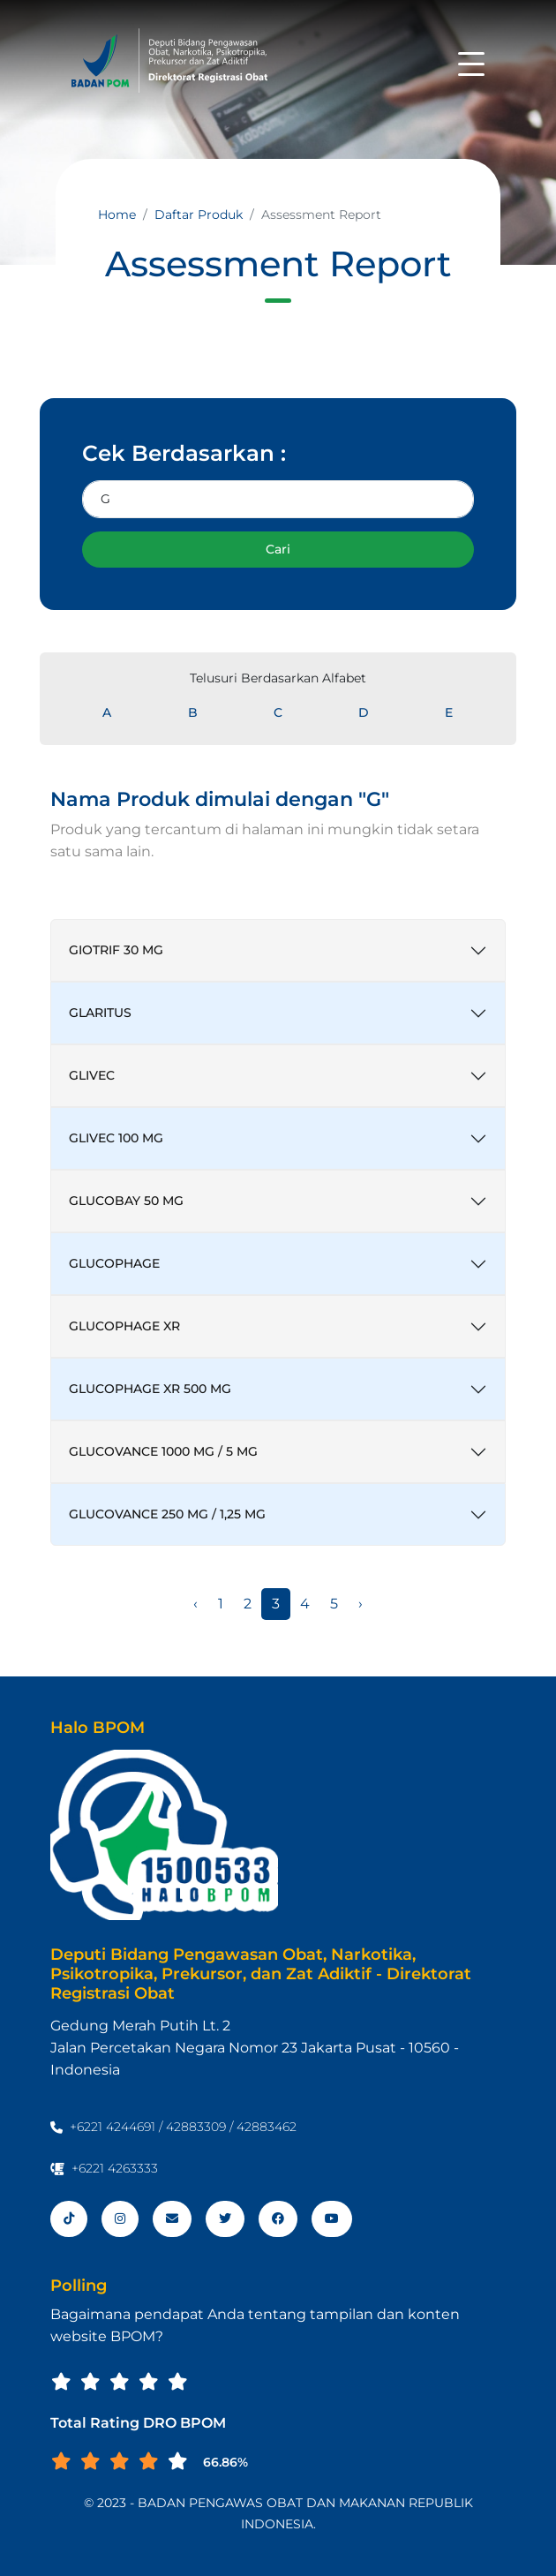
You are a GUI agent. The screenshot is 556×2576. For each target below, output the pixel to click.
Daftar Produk (198, 214)
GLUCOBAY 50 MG (126, 1201)
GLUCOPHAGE (114, 1263)
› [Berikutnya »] (360, 1603)
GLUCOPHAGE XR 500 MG (150, 1389)
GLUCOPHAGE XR (124, 1326)
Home (117, 214)
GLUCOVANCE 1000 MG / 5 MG (163, 1451)
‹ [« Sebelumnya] (195, 1603)
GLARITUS (100, 1013)
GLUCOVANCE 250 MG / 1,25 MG (167, 1514)
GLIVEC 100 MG (116, 1138)
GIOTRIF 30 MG (116, 950)
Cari (278, 549)
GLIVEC (92, 1075)
